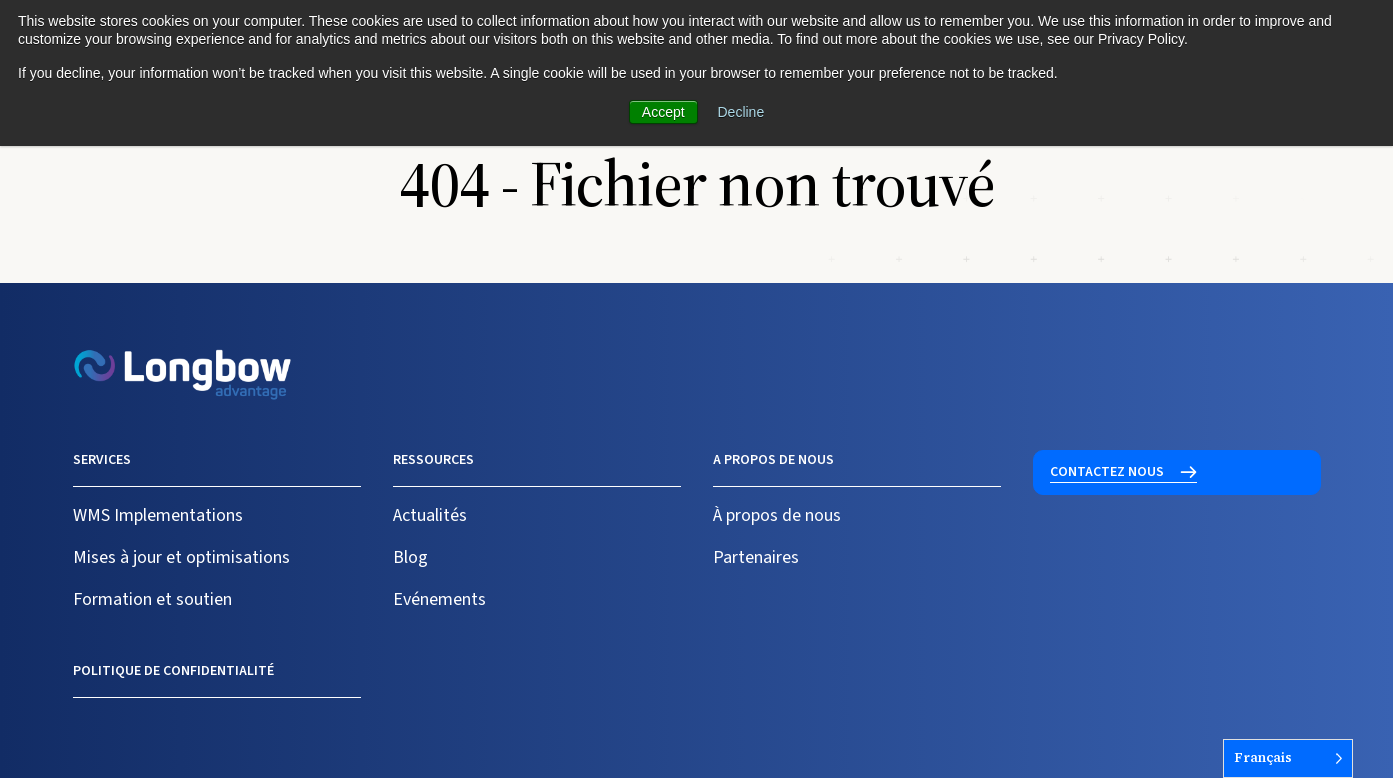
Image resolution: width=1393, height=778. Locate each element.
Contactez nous (1107, 472)
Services (102, 460)
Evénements (439, 599)
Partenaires (756, 557)
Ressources (433, 460)
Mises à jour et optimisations (181, 557)
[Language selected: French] (1288, 758)
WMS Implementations (158, 515)
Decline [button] (741, 112)
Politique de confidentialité (173, 671)
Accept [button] (663, 112)
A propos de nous (773, 460)
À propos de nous (777, 515)
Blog (410, 557)
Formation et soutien (152, 599)
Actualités (430, 515)
